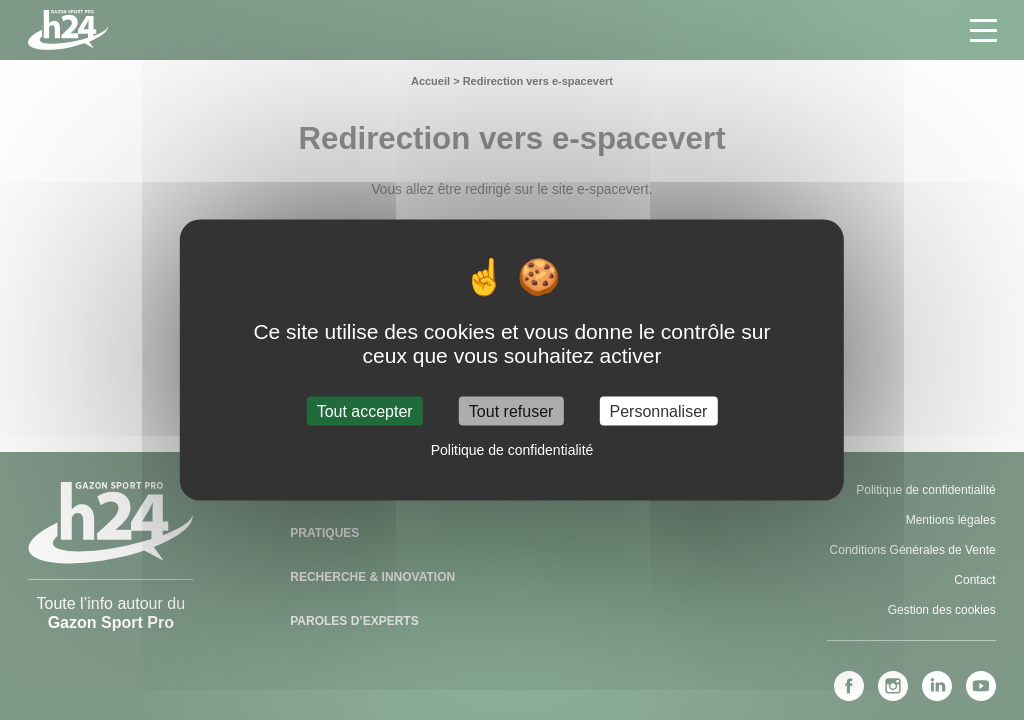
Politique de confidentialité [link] (512, 449)
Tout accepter (365, 410)
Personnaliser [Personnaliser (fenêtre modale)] (659, 410)
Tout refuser (511, 410)
